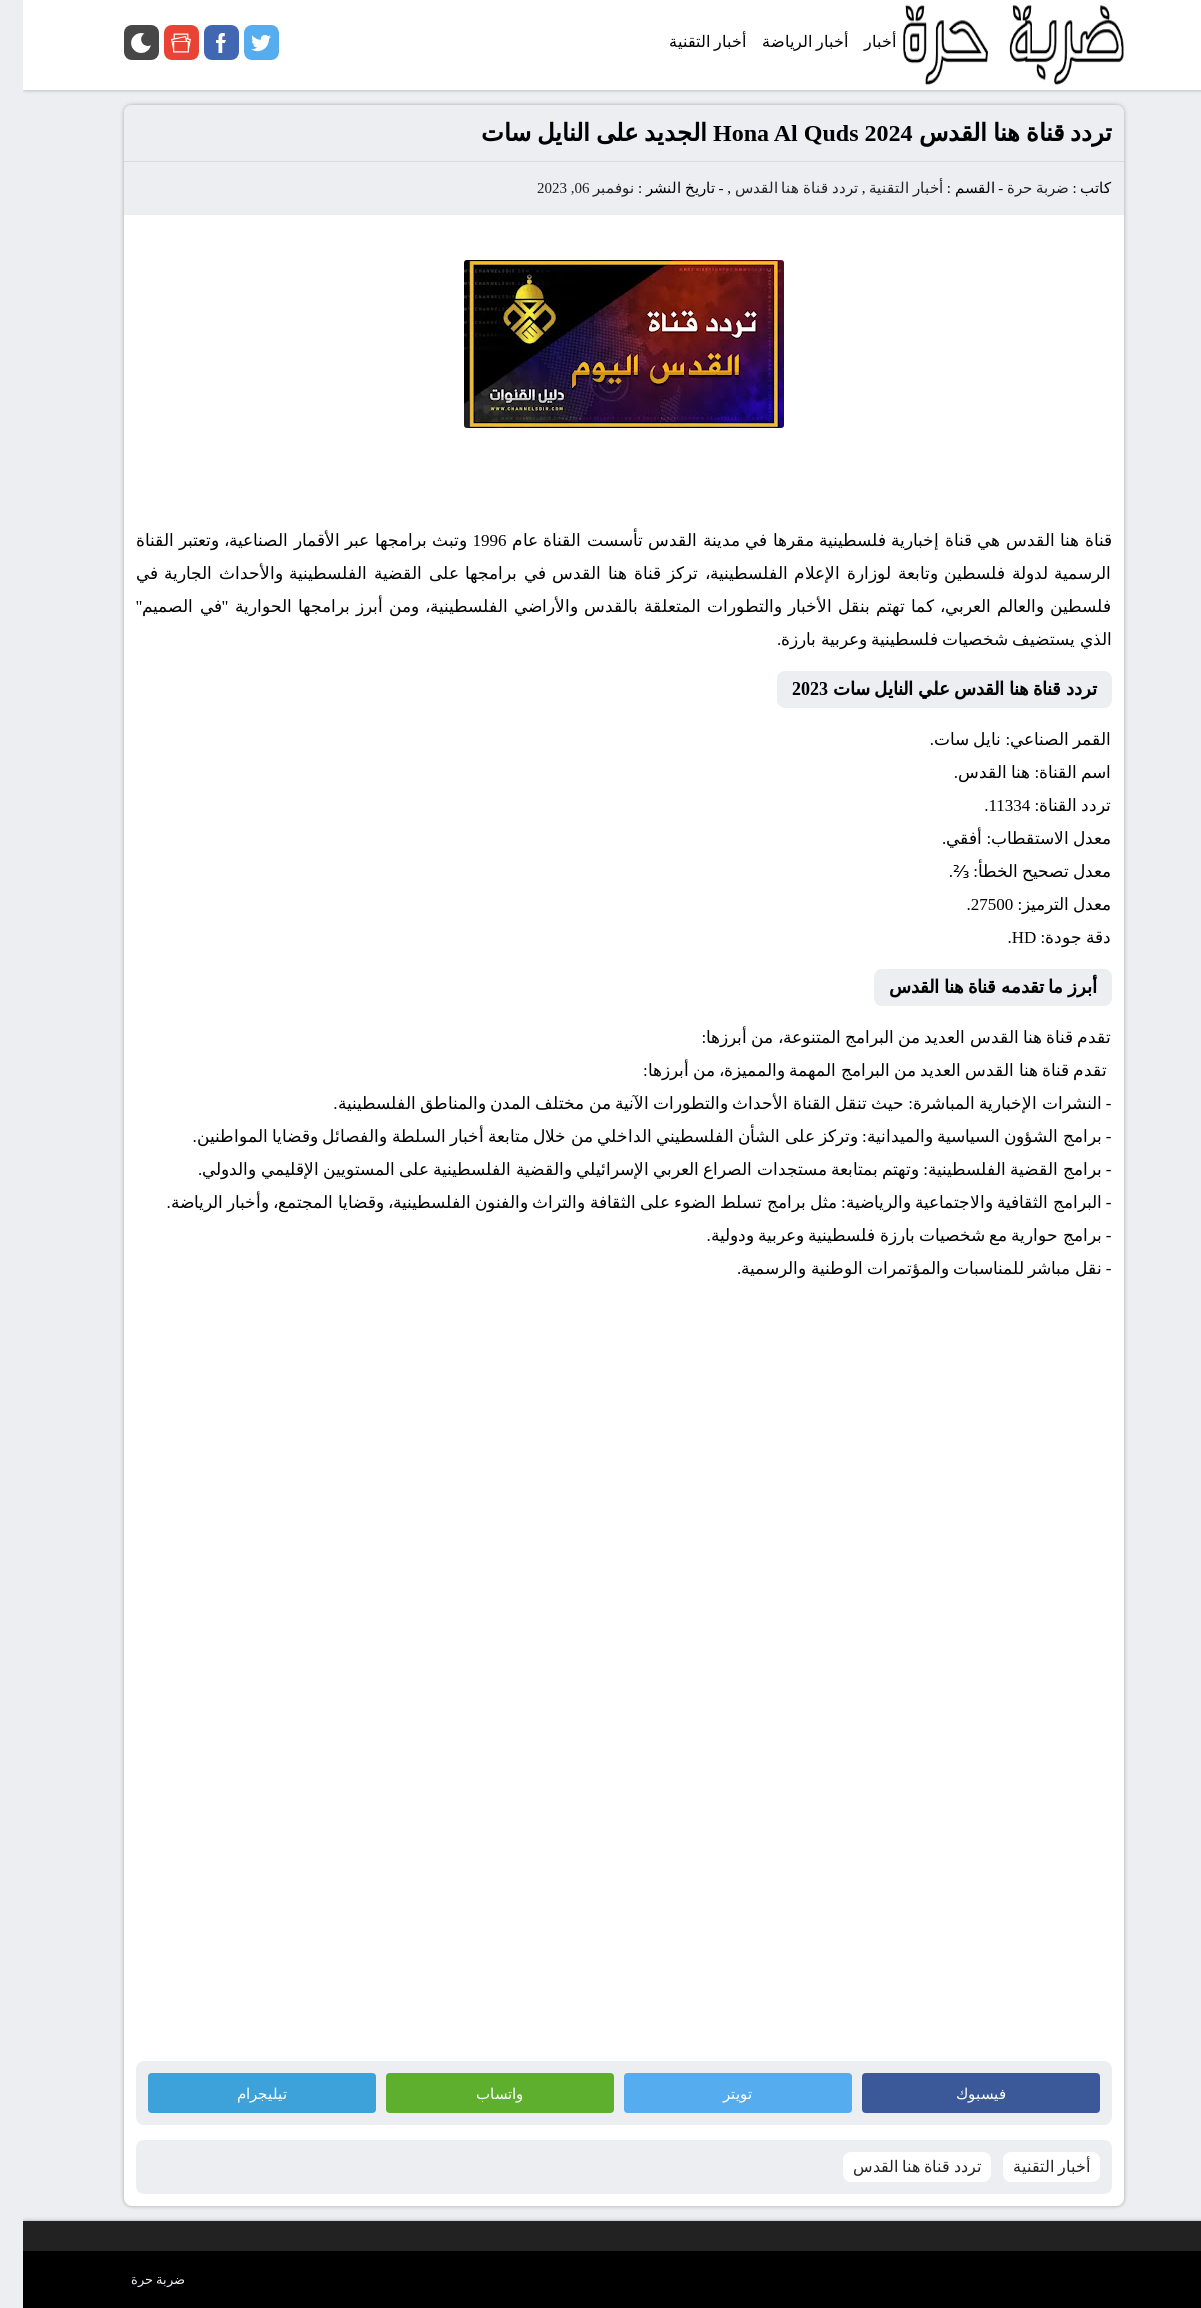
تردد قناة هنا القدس (773, 188)
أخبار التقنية (883, 188)
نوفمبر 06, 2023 (562, 188)
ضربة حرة (1013, 188)
